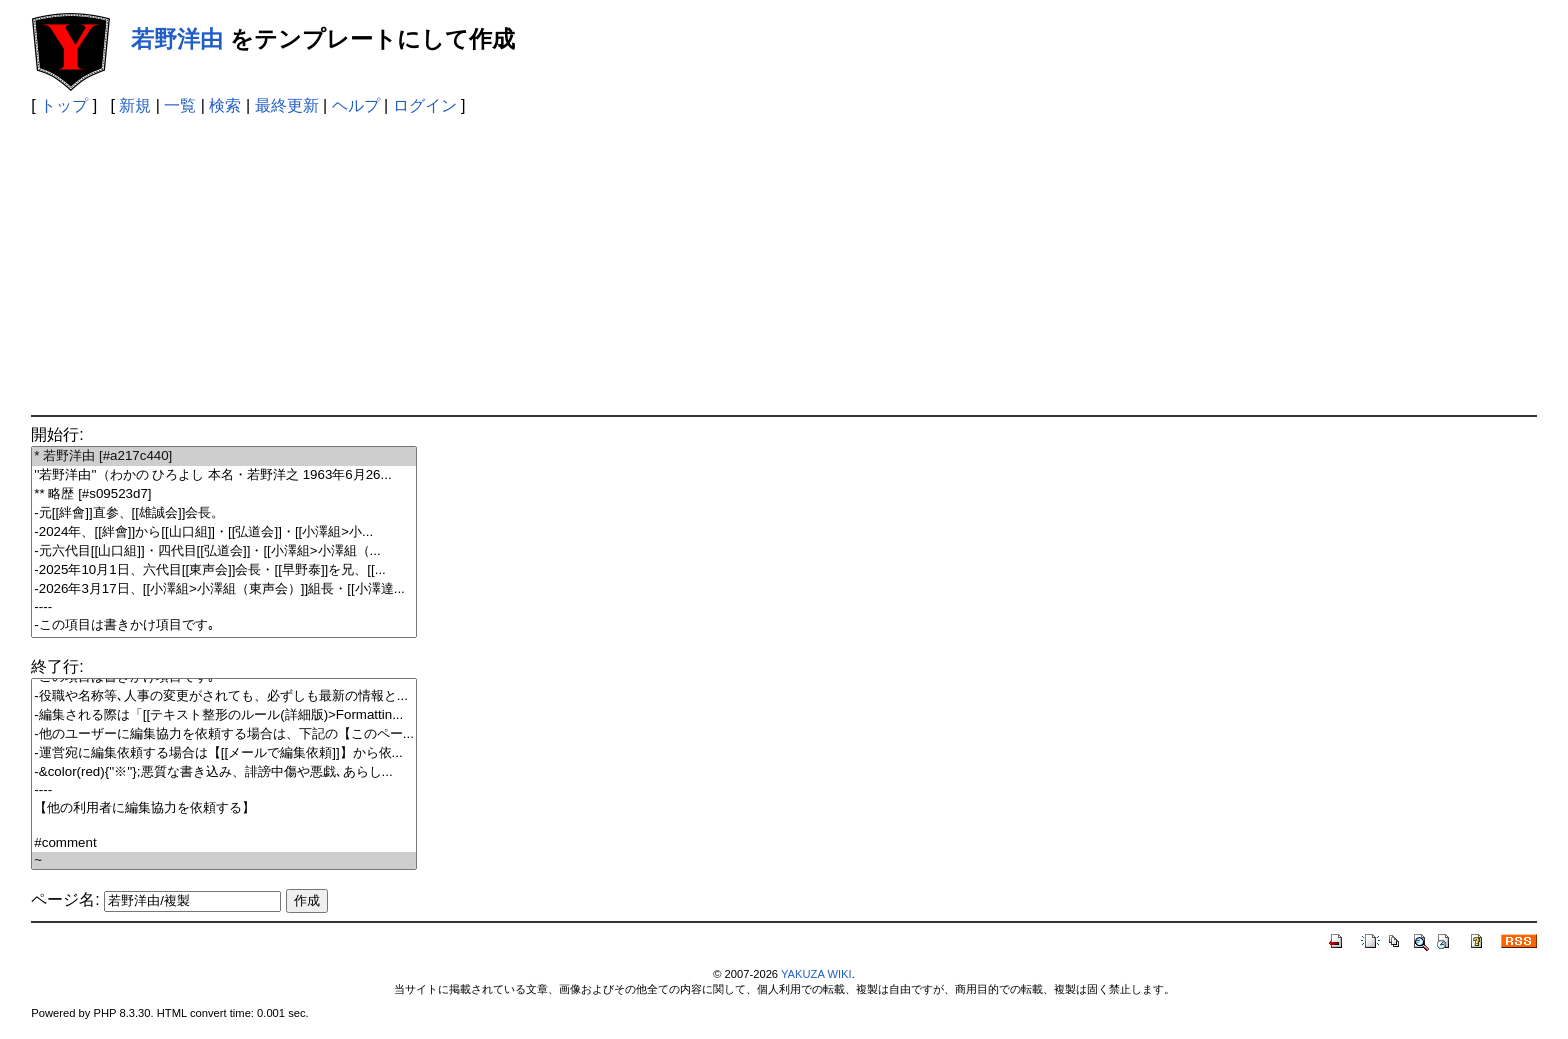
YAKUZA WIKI (816, 974)
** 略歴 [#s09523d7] (224, 494)
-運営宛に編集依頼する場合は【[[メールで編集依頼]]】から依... (224, 753)
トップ (64, 105)
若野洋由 (177, 39)
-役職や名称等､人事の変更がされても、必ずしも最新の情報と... (224, 696)
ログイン (425, 105)
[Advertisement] (784, 265)
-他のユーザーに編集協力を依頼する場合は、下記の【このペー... (224, 734)
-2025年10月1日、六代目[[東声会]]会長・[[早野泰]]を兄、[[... (224, 570)
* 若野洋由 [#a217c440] (224, 456)
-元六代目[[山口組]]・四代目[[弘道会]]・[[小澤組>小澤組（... (224, 551)
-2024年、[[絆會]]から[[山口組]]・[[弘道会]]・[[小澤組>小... (224, 532)
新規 (135, 105)
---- (224, 607)
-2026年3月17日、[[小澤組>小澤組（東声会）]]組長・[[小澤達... (224, 589)
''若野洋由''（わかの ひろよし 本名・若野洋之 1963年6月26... (224, 475)
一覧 (180, 105)
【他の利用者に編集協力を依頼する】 (224, 808)
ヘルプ (356, 105)
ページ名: (65, 899)
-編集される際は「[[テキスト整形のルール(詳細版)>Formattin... (224, 715)
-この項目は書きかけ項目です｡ (224, 625)
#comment (224, 843)
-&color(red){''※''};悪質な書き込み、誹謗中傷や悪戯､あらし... (224, 772)
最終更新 (287, 105)
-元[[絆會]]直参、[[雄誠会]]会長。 (224, 513)
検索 (225, 105)
